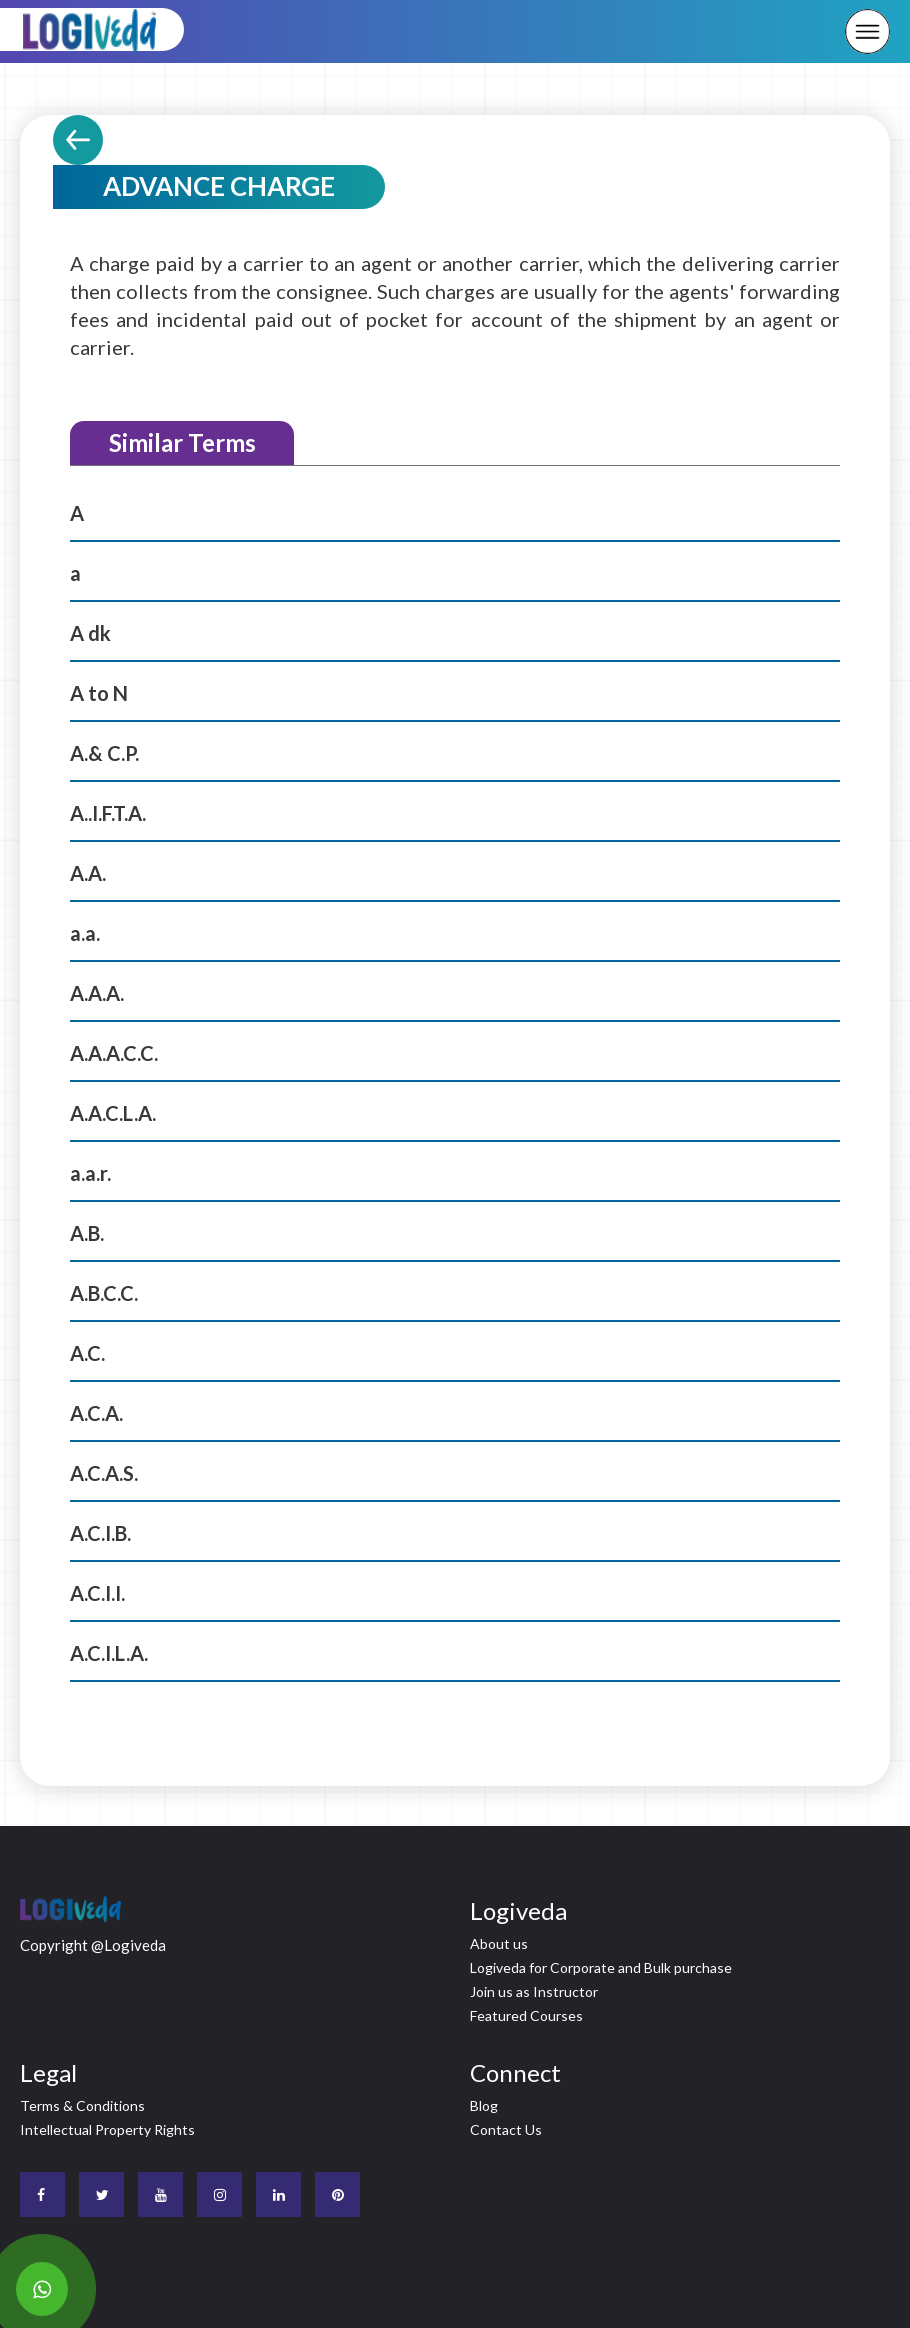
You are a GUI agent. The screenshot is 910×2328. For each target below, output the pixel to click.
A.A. (88, 873)
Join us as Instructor (534, 1991)
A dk (90, 633)
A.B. (87, 1233)
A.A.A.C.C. (114, 1053)
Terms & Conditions (82, 2105)
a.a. (85, 933)
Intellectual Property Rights (107, 2129)
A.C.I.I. (97, 1593)
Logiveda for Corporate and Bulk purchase (601, 1967)
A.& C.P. (104, 753)
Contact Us (506, 2129)
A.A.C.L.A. (113, 1113)
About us (499, 1943)
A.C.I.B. (100, 1533)
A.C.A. (96, 1413)
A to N (99, 693)
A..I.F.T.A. (108, 813)
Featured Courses (526, 2015)
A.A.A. (97, 993)
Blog (484, 2105)
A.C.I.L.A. (109, 1653)
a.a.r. (90, 1173)
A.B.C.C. (104, 1293)
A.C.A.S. (104, 1473)
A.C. (87, 1353)
